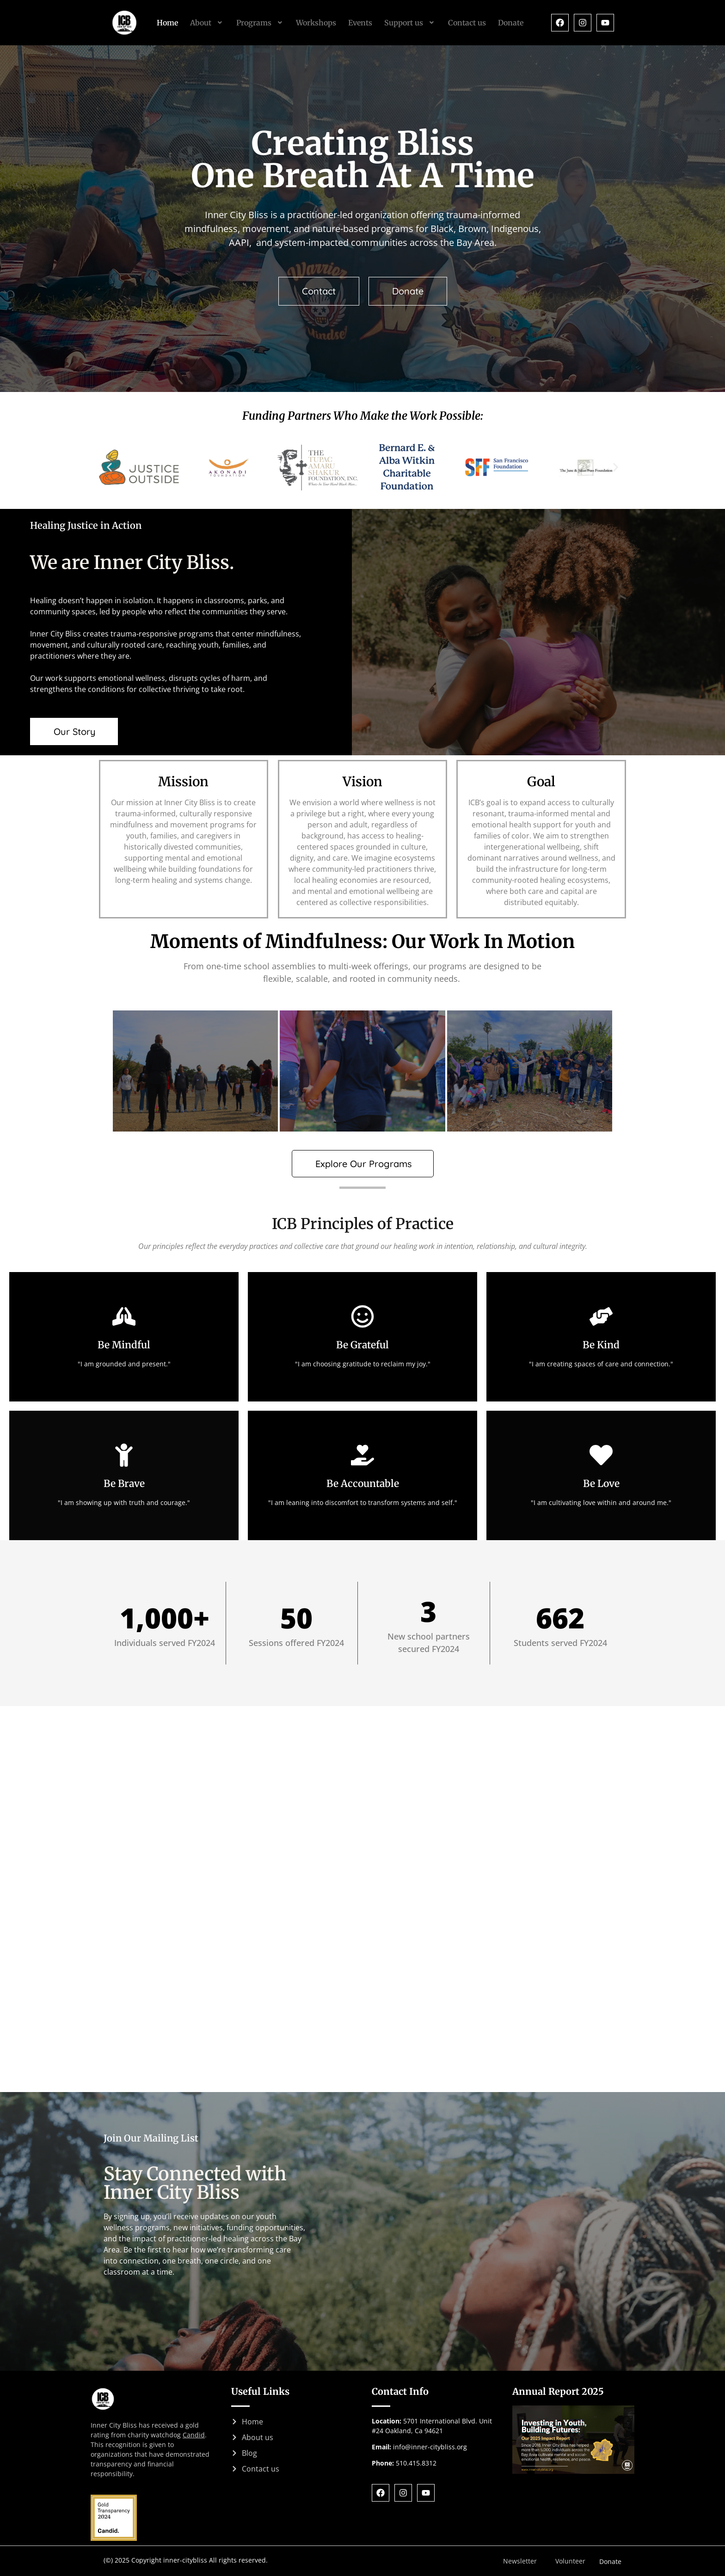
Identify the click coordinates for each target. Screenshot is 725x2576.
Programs (260, 22)
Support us (410, 22)
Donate (510, 22)
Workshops (316, 22)
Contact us (467, 22)
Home (167, 22)
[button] (207, 22)
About (207, 22)
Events (360, 22)
